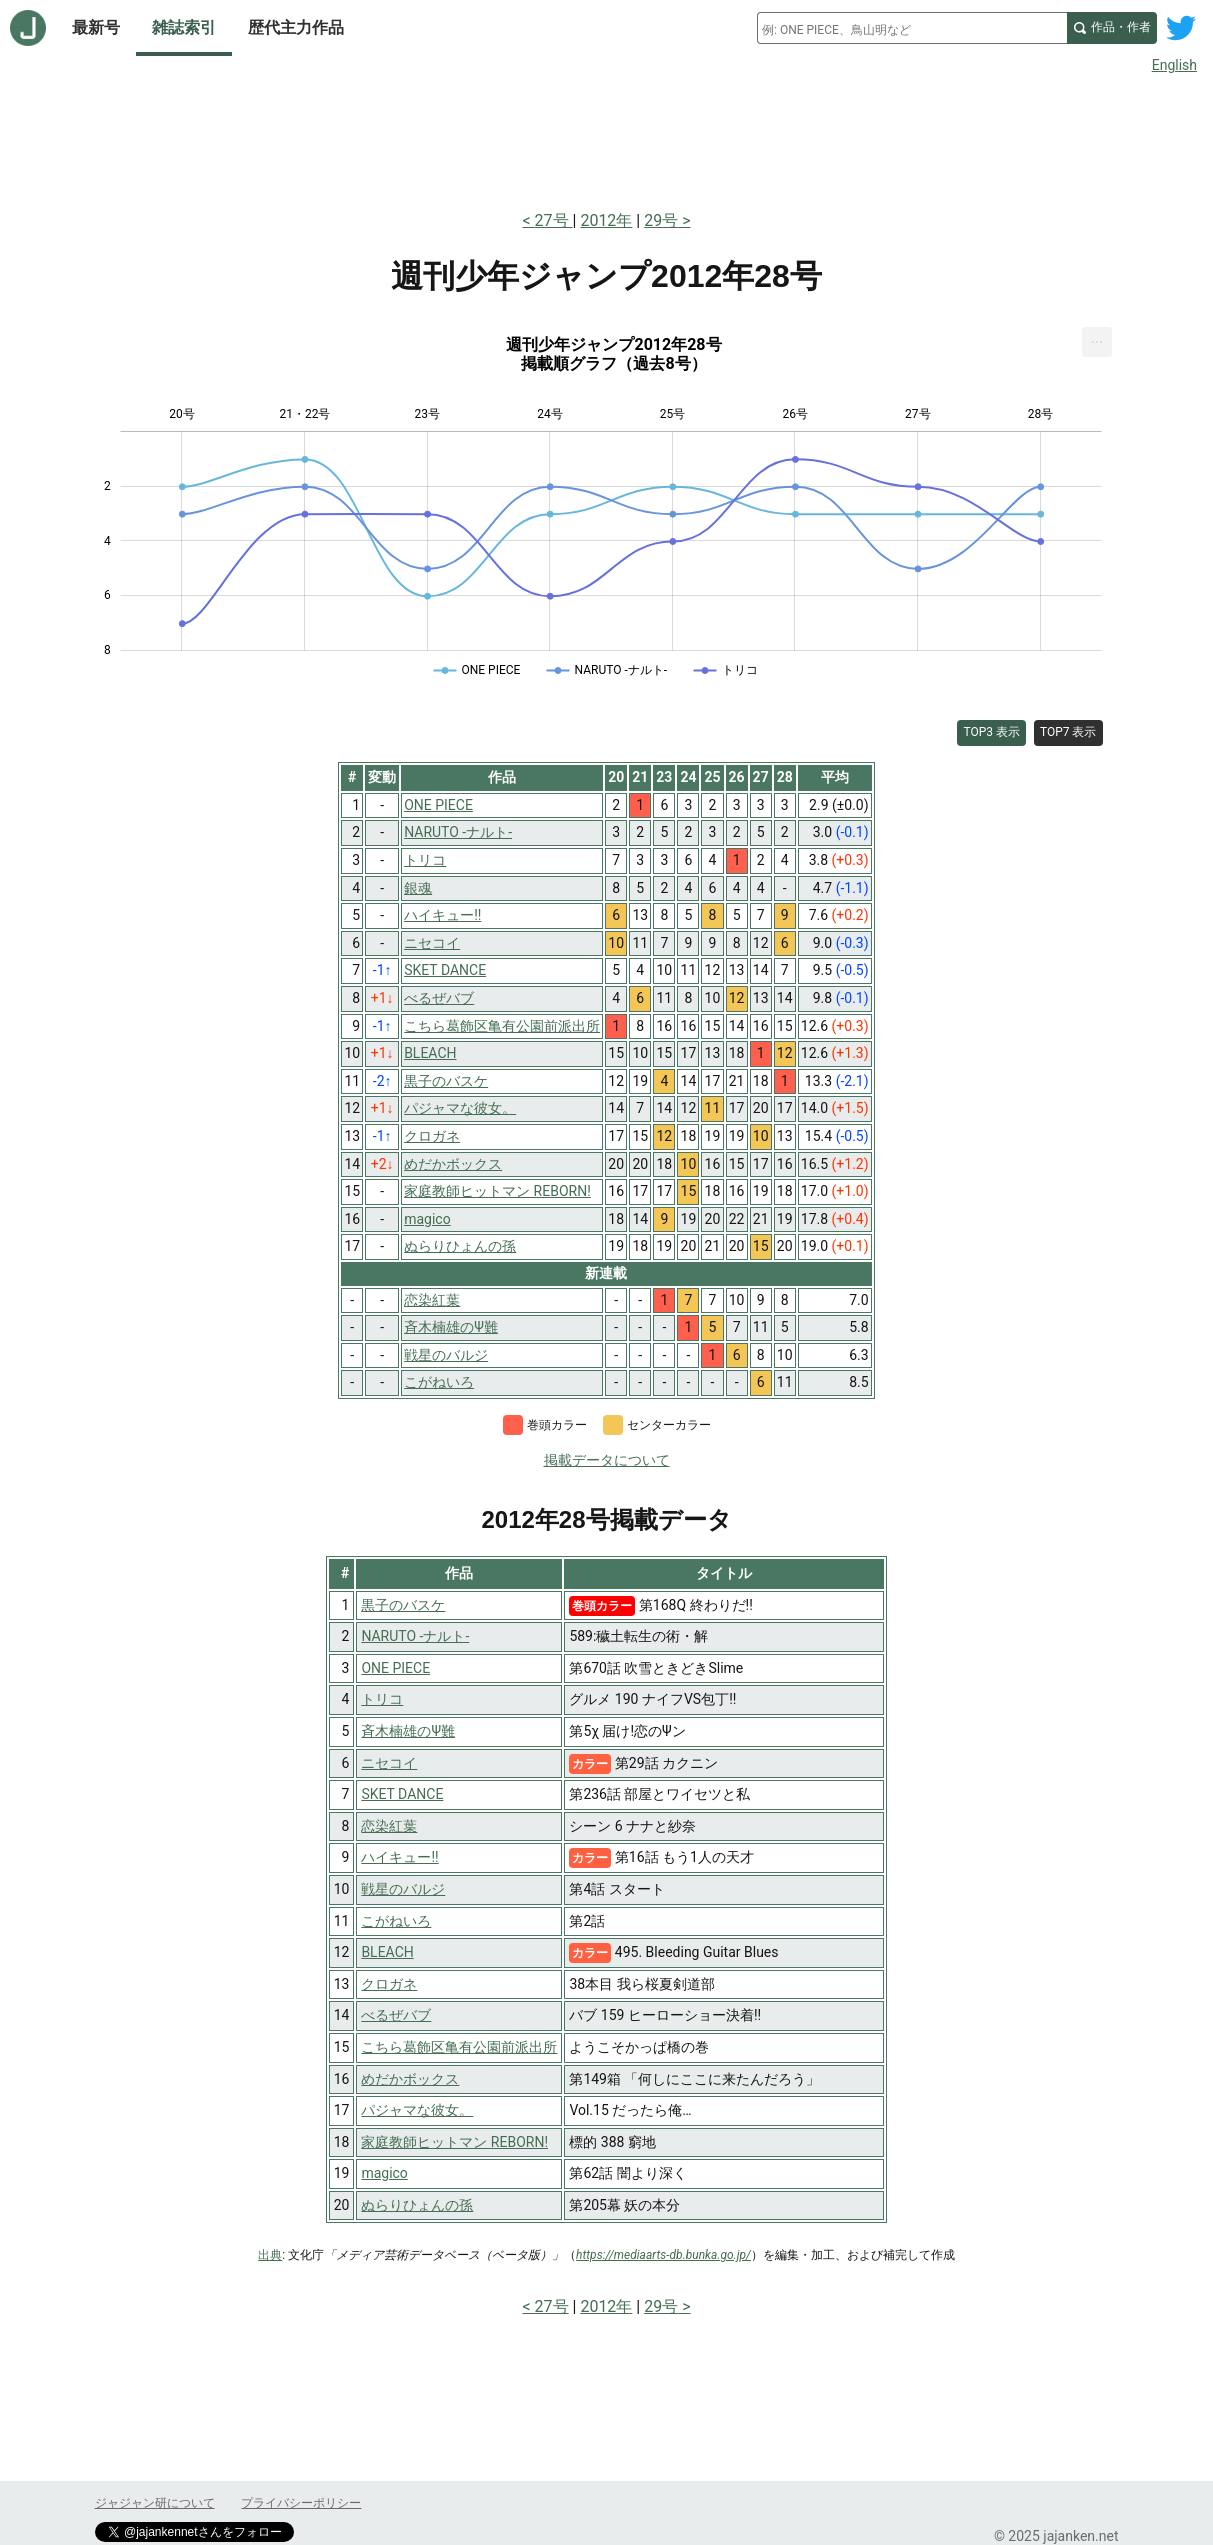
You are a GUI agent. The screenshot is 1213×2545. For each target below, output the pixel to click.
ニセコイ (389, 1763)
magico (384, 2173)
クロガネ (389, 1984)
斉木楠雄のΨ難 (408, 1731)
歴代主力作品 (296, 27)
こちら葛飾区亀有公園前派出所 (459, 2047)
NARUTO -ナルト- (415, 1636)
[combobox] (912, 28)
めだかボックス (410, 2079)
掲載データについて (607, 1460)
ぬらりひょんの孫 (417, 2205)
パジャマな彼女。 (417, 2110)
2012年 (606, 220)
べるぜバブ (396, 2015)
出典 (270, 2255)
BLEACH (387, 1952)
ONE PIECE (395, 1668)
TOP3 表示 (991, 732)
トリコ (382, 1699)
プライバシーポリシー (301, 2503)
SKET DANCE (402, 1794)
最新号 (96, 27)
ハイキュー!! (399, 1857)
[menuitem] (1097, 342)
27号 (554, 220)
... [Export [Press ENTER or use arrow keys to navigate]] (1097, 337)
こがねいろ (396, 1921)
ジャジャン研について (155, 2503)
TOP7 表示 (1068, 732)
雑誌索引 (184, 27)
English (1174, 65)
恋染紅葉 (389, 1826)
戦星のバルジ (403, 1889)
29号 (661, 220)
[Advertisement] (607, 138)
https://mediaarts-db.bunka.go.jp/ (663, 2255)
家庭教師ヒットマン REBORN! (454, 2142)
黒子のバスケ (403, 1605)
